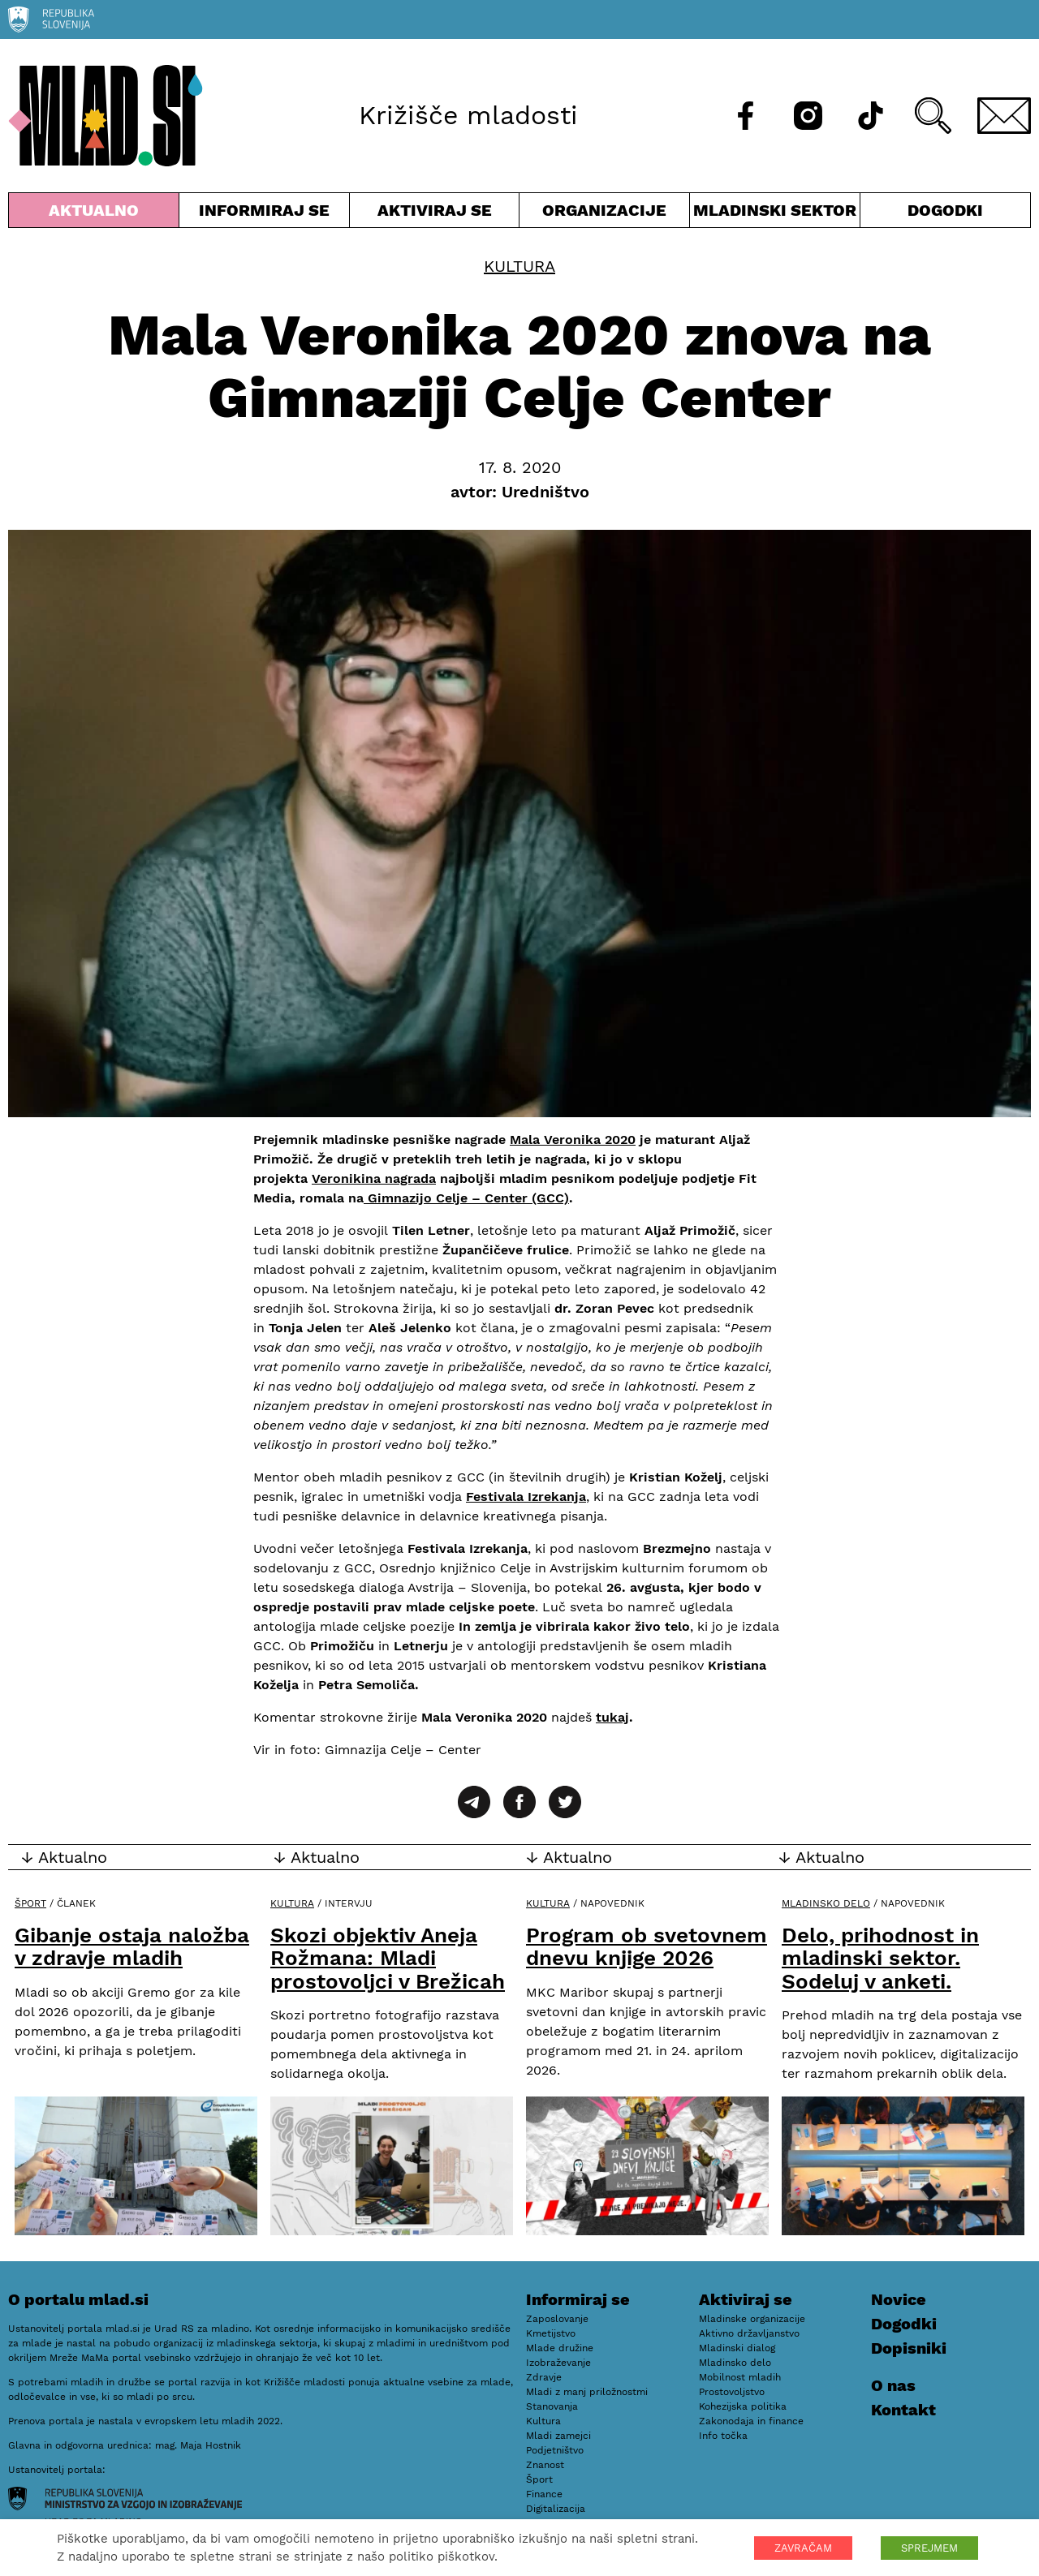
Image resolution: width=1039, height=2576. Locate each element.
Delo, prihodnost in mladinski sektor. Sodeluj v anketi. (880, 1958)
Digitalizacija (555, 2508)
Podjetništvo (555, 2450)
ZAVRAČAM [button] (803, 2548)
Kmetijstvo (551, 2333)
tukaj (612, 1717)
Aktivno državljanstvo (749, 2333)
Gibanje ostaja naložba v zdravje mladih (132, 1947)
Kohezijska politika (743, 2406)
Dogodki (945, 210)
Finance (544, 2494)
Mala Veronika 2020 (573, 1139)
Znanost (545, 2465)
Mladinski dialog (737, 2348)
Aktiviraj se (435, 213)
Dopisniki (908, 2348)
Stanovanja (552, 2406)
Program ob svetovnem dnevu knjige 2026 (646, 1947)
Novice (898, 2299)
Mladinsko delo (826, 1903)
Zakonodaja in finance (751, 2421)
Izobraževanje (558, 2362)
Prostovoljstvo (732, 2392)
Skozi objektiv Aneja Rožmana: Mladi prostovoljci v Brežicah (387, 1958)
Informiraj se (264, 213)
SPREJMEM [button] (929, 2548)
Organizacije (604, 213)
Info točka (723, 2435)
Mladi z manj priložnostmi (587, 2392)
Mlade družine (559, 2348)
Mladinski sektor (775, 213)
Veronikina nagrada (374, 1178)
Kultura (519, 266)
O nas (893, 2385)
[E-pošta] (1004, 115)
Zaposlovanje (557, 2318)
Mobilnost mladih (740, 2377)
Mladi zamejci (558, 2435)
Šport (30, 1903)
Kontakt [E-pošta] (903, 2409)
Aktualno (94, 213)
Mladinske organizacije (752, 2318)
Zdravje (544, 2377)
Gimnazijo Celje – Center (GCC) (466, 1198)
